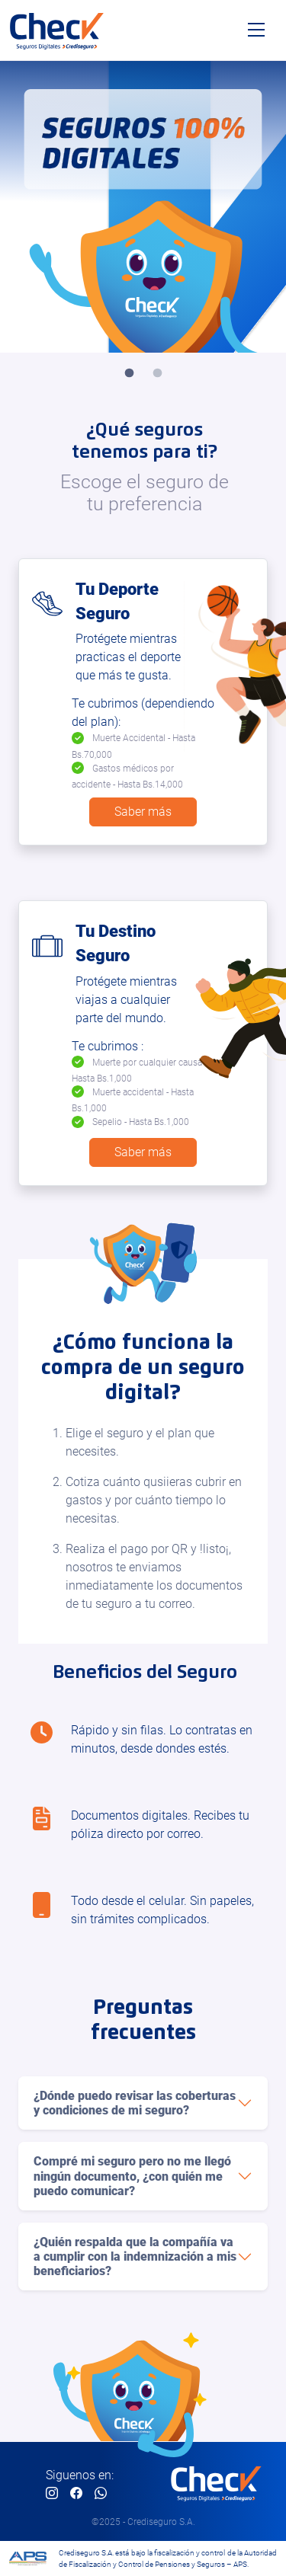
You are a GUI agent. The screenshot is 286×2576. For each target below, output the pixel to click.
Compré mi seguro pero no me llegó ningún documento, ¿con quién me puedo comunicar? (132, 2175)
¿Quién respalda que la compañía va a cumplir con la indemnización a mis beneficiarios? (135, 2256)
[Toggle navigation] (256, 29)
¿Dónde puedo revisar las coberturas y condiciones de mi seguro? (135, 2103)
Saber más (143, 811)
